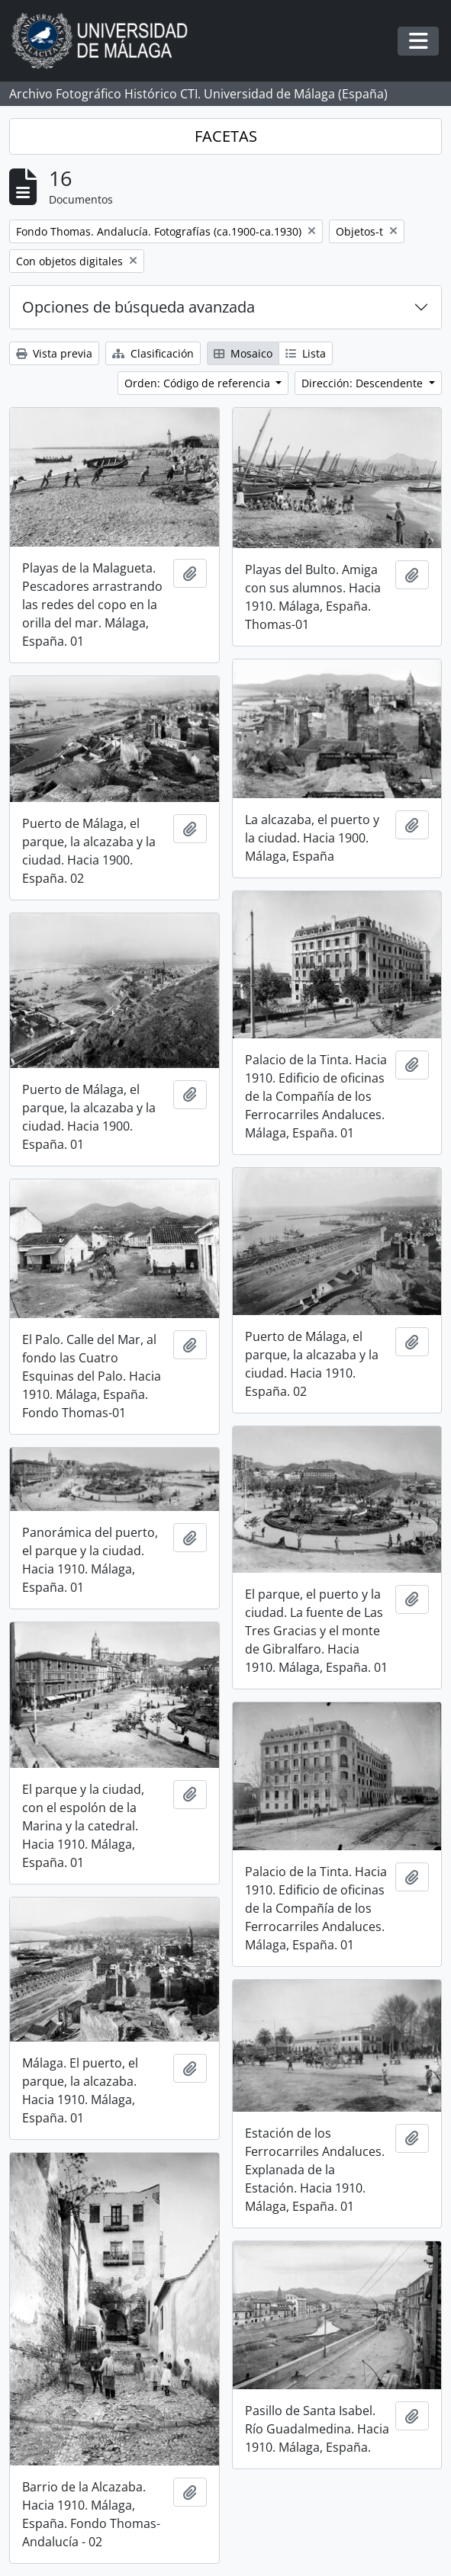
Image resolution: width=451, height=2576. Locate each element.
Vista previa (54, 353)
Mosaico (243, 353)
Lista (305, 353)
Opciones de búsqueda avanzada (138, 307)
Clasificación (153, 353)
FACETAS (226, 136)
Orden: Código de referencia (198, 383)
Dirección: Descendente (363, 383)
